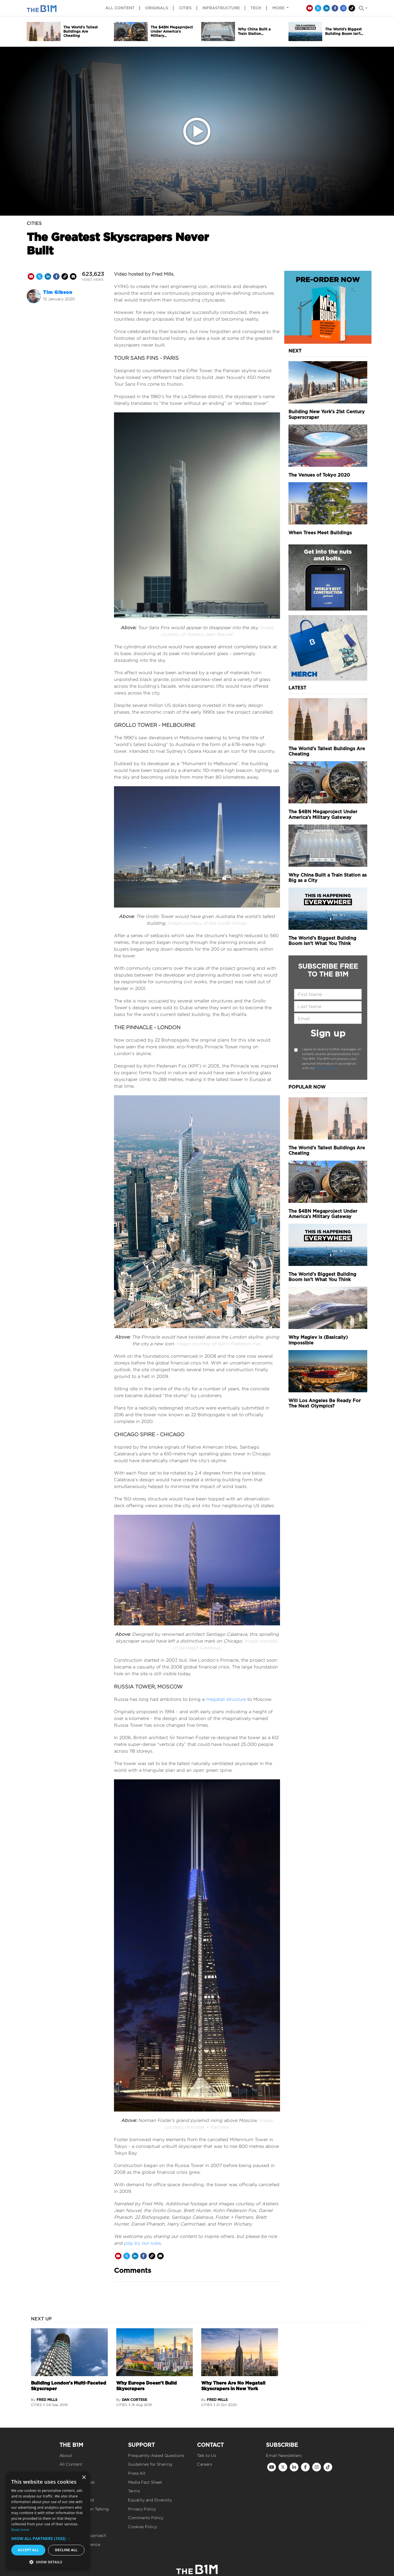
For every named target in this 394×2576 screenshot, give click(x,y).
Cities (185, 8)
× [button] (84, 2478)
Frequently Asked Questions (156, 2455)
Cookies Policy (142, 2526)
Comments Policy (145, 2517)
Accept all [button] (28, 2550)
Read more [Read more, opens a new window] (20, 2529)
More (279, 8)
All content (120, 8)
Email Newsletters (284, 2455)
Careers (204, 2464)
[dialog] (48, 2521)
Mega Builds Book (77, 2482)
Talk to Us (206, 2455)
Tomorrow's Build (76, 2500)
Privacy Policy (326, 1068)
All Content (70, 2464)
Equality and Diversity (150, 2500)
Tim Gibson (57, 292)
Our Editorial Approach (82, 2535)
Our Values (70, 2526)
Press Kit (136, 2473)
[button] (47, 2538)
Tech (255, 8)
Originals (156, 8)
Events (66, 2517)
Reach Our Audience (79, 2544)
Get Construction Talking (84, 2509)
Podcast (67, 2491)
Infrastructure (221, 8)
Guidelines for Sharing (150, 2464)
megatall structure (226, 1699)
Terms (134, 2491)
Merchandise (71, 2473)
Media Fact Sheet (145, 2482)
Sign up (328, 1033)
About (65, 2455)
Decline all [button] (66, 2550)
